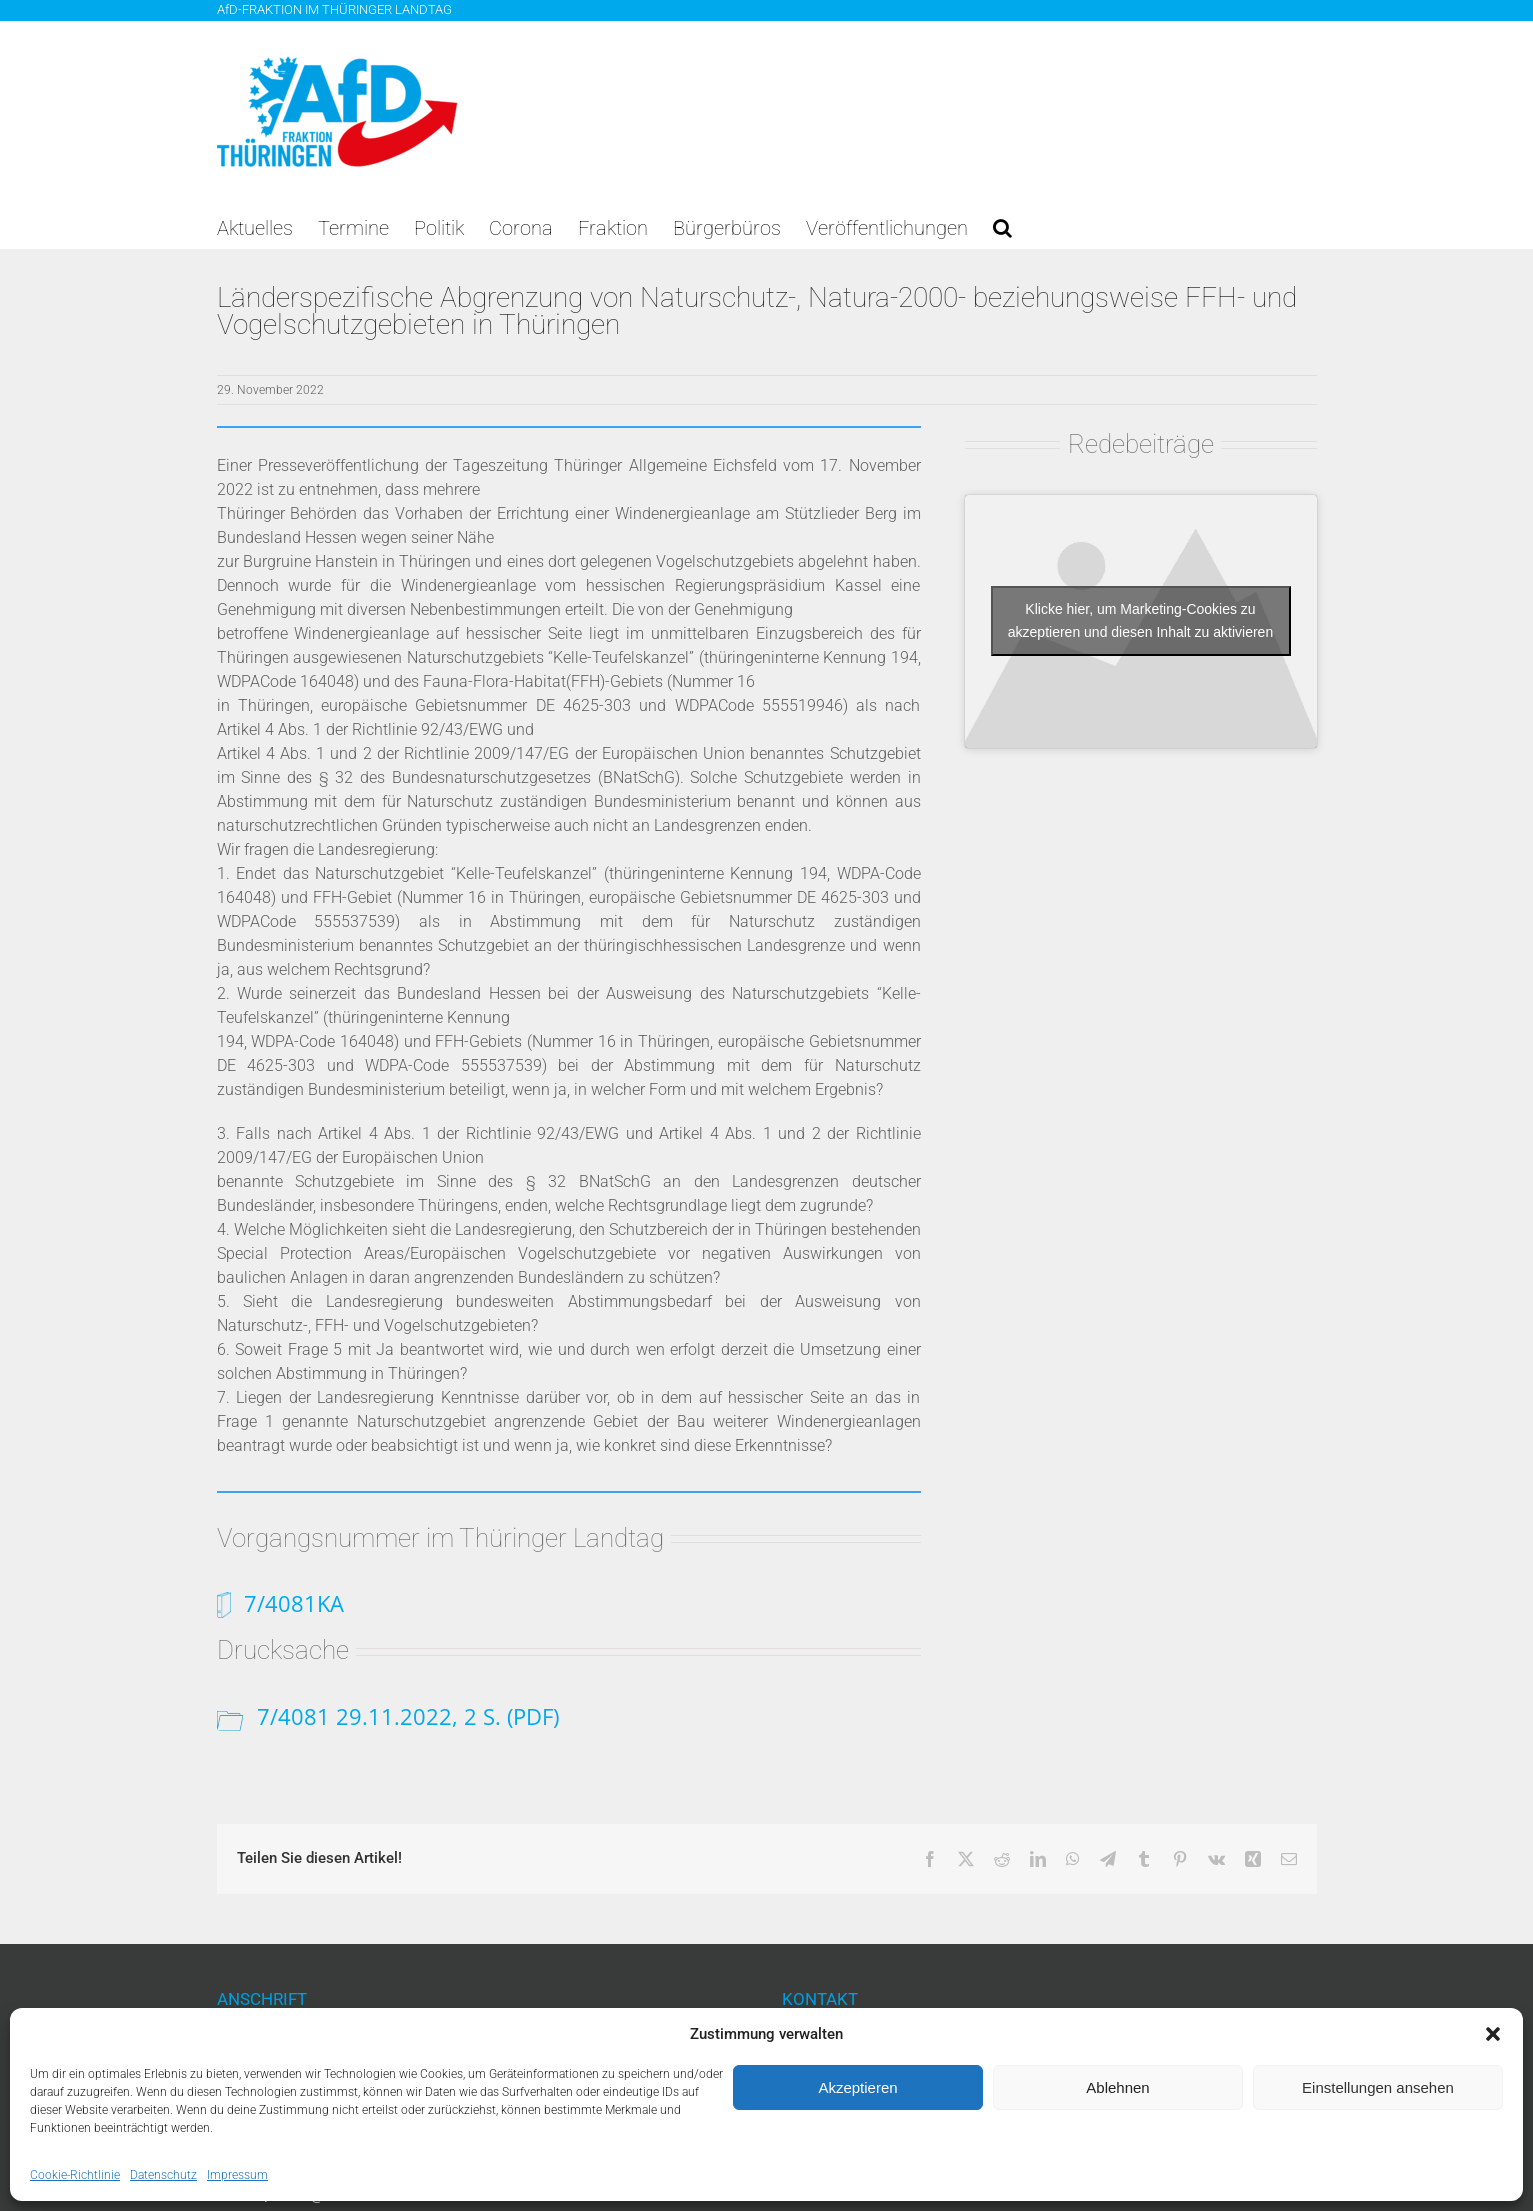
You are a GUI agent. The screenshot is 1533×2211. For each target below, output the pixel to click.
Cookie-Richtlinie (75, 2175)
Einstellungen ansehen (1378, 2087)
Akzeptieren (857, 2087)
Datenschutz (163, 2175)
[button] (1493, 2034)
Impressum (237, 2175)
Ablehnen (1117, 2087)
